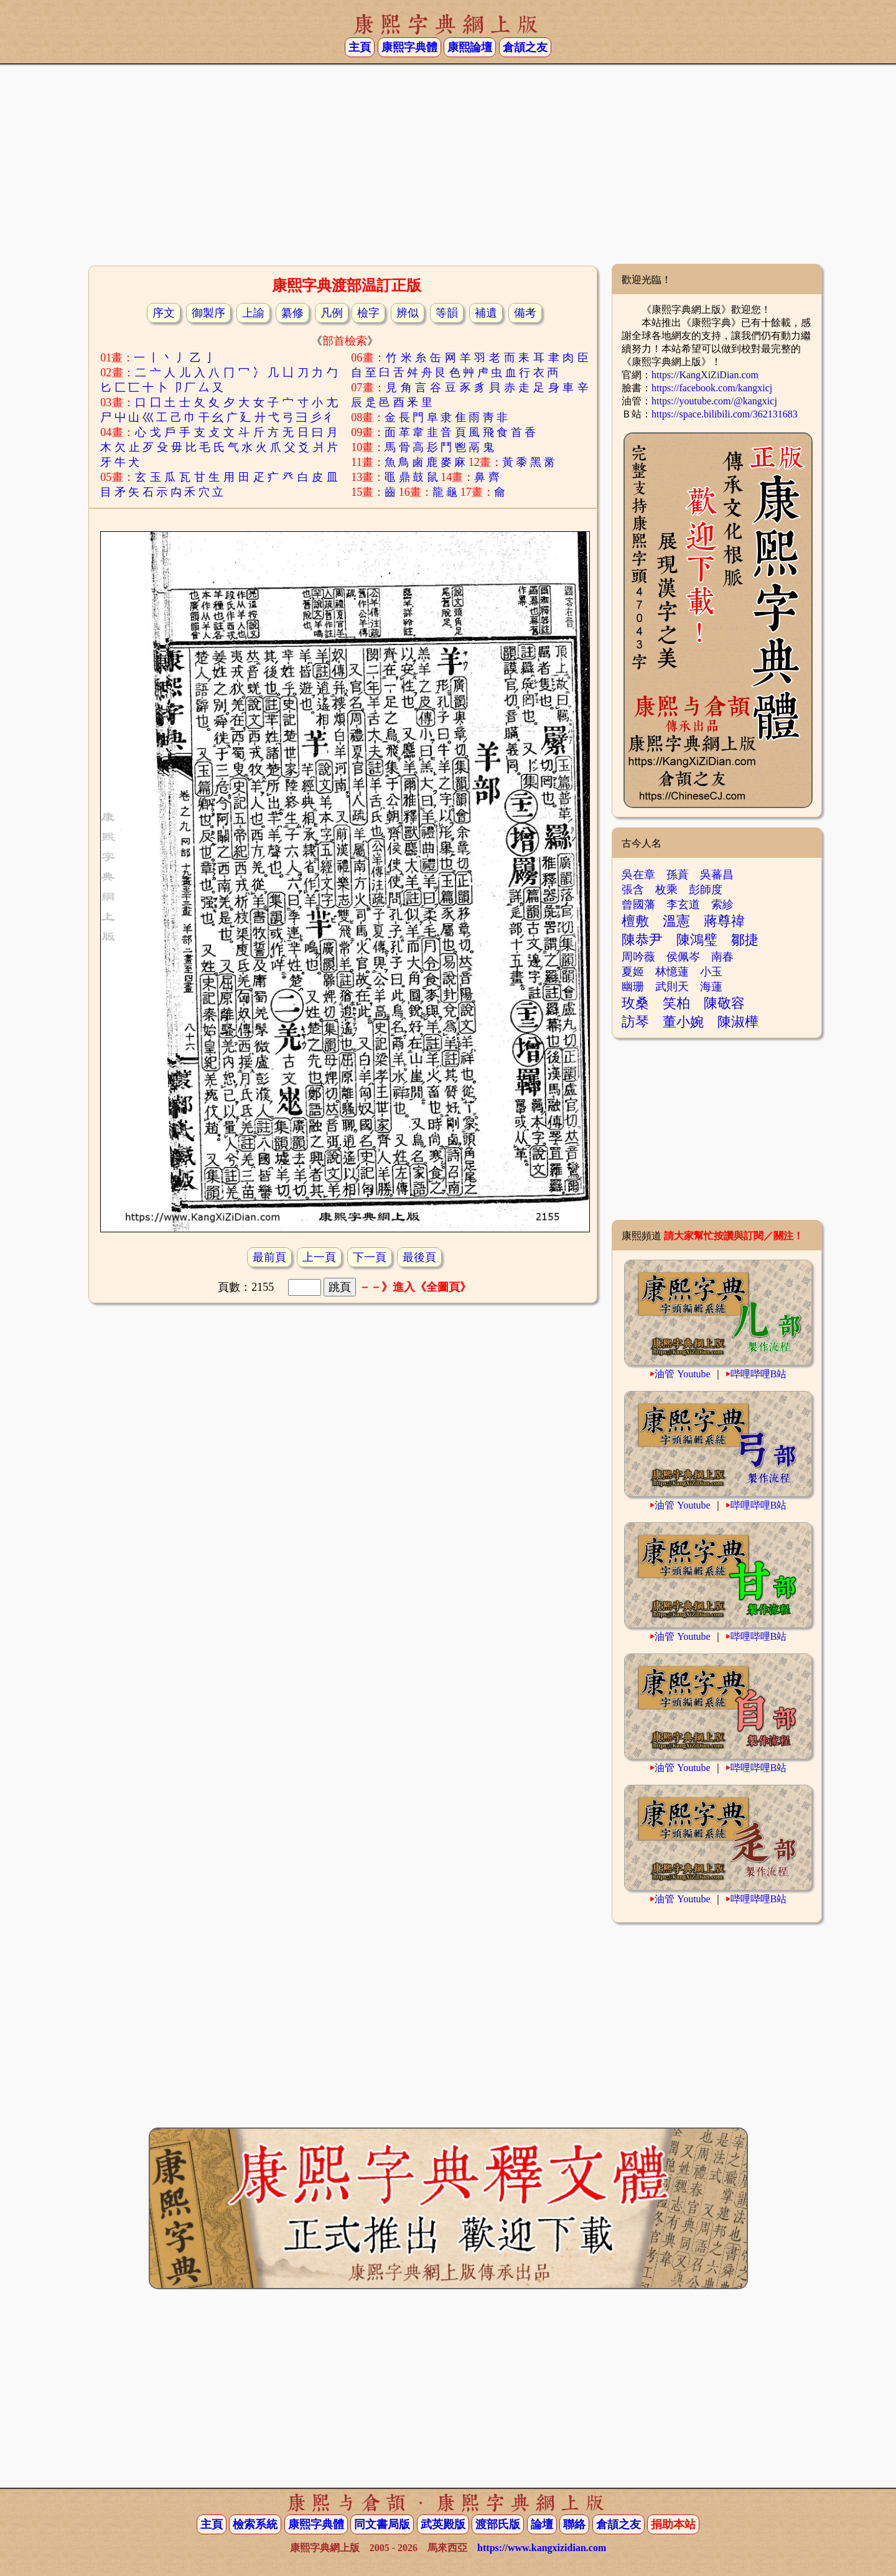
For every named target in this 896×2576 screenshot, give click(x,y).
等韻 (447, 313)
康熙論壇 (469, 47)
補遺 (486, 313)
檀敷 (635, 921)
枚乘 (666, 889)
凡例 (331, 313)
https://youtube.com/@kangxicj (714, 401)
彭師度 (705, 889)
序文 (163, 313)
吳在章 (638, 874)
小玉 (711, 971)
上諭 (253, 313)
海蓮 (711, 986)
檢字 (368, 313)
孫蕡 (677, 874)
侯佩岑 (683, 957)
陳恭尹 (642, 939)
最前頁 (269, 1257)
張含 (633, 889)
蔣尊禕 (724, 921)
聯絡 (574, 2524)
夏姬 (633, 971)
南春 (722, 957)
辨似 (407, 313)
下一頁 (369, 1257)
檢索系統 (255, 2524)
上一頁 (319, 1257)
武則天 (672, 986)
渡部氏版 (497, 2524)
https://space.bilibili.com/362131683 (724, 414)
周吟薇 (638, 957)
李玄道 (683, 904)
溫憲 (676, 921)
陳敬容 (724, 1003)
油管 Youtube (683, 1374)
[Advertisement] (448, 164)
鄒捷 (744, 939)
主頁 (359, 47)
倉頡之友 (525, 47)
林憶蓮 (672, 971)
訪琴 (635, 1022)
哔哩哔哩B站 (758, 1374)
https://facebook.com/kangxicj (711, 388)
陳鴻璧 (696, 939)
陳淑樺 (737, 1022)
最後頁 (419, 1257)
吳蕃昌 (717, 874)
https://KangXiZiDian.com (704, 375)
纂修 (292, 313)
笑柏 (676, 1003)
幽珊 (633, 986)
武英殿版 (443, 2524)
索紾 (722, 904)
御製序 (208, 313)
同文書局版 (382, 2524)
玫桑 (635, 1003)
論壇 (542, 2524)
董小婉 (683, 1022)
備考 (525, 313)
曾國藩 (638, 904)
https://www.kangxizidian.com (541, 2547)
